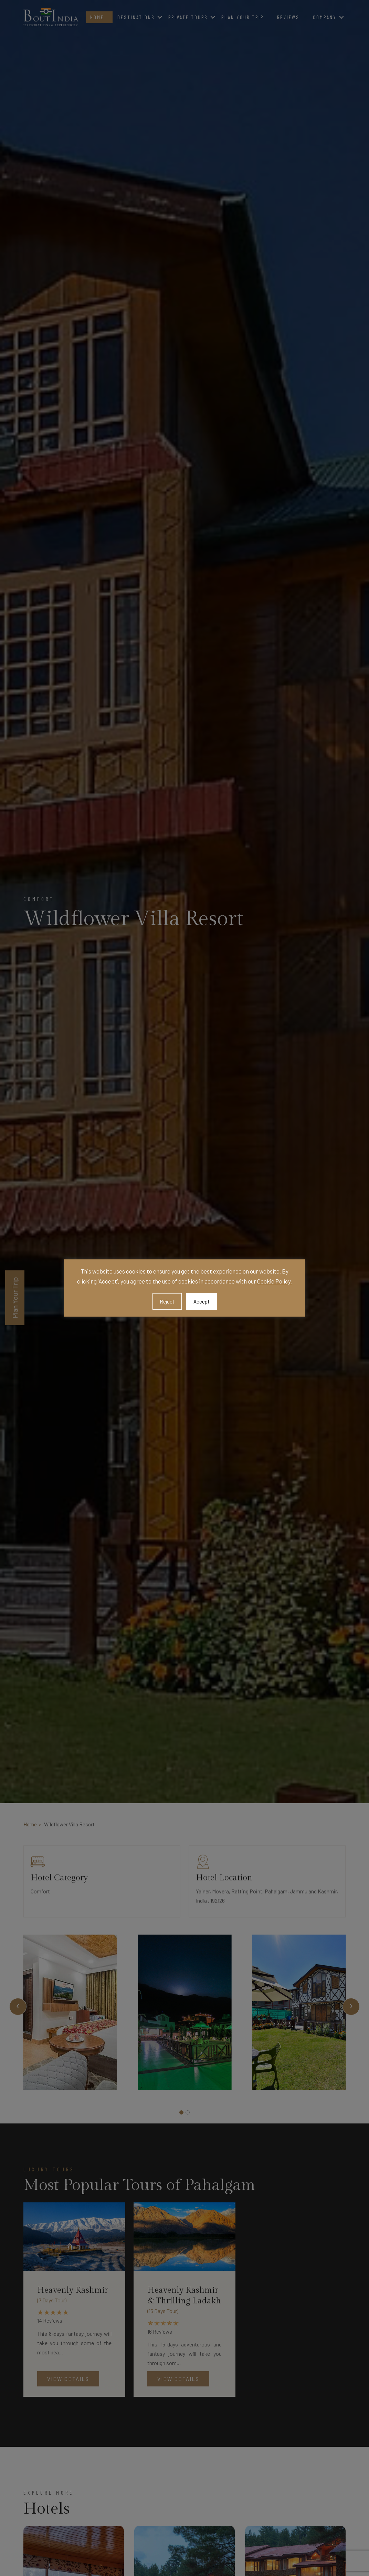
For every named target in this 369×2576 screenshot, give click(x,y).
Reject (167, 1301)
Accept (201, 1301)
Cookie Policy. (274, 1281)
